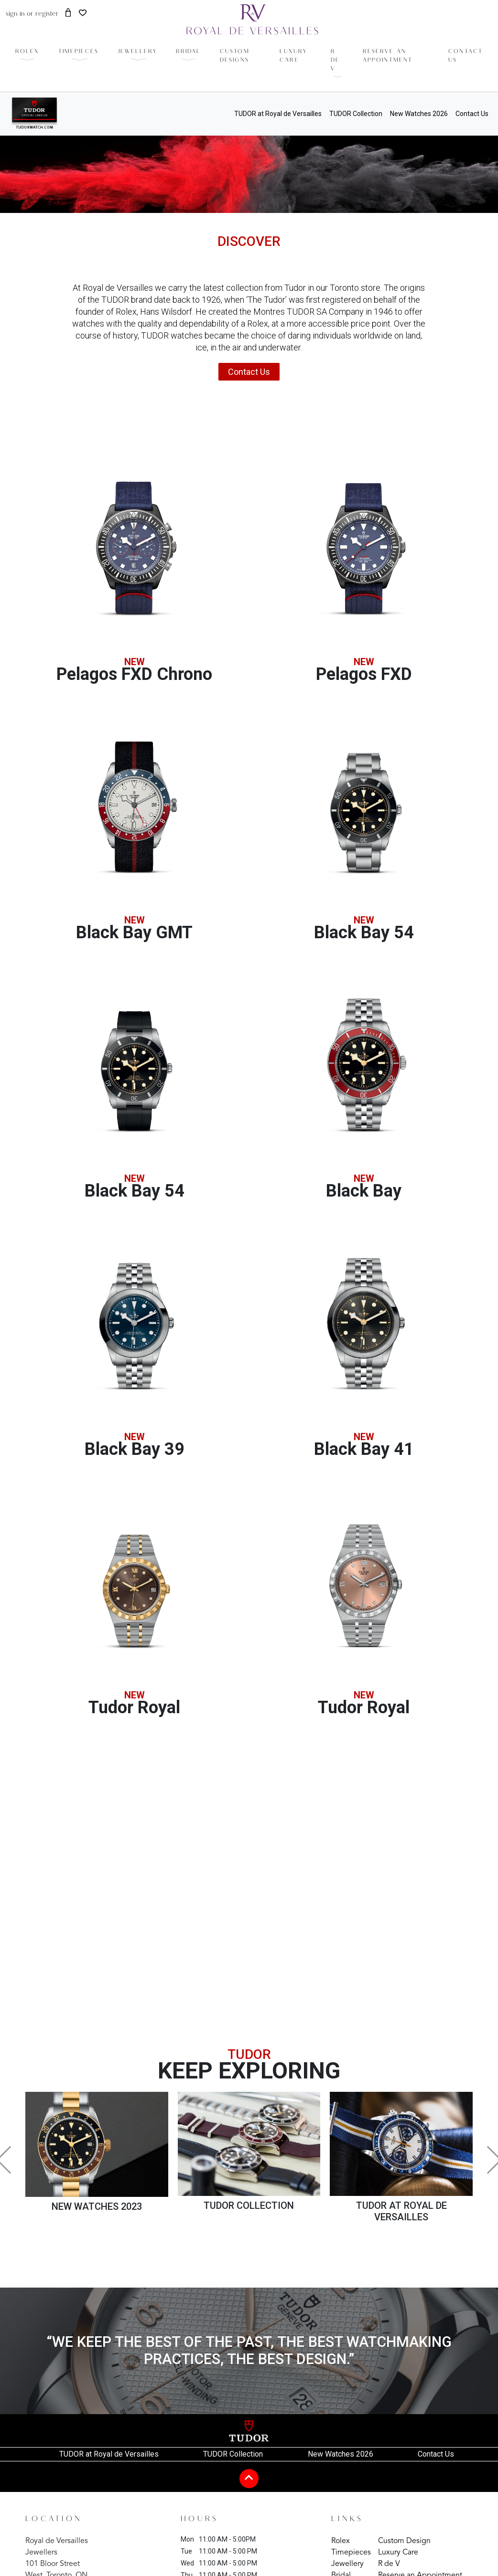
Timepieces (351, 2552)
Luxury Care (398, 2552)
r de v (335, 60)
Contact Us (471, 113)
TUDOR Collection (355, 113)
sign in (15, 14)
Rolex (340, 2541)
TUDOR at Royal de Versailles (278, 113)
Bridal (188, 51)
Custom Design (404, 2541)
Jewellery (137, 51)
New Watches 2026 (419, 113)
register (47, 14)
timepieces (78, 51)
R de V (389, 2564)
